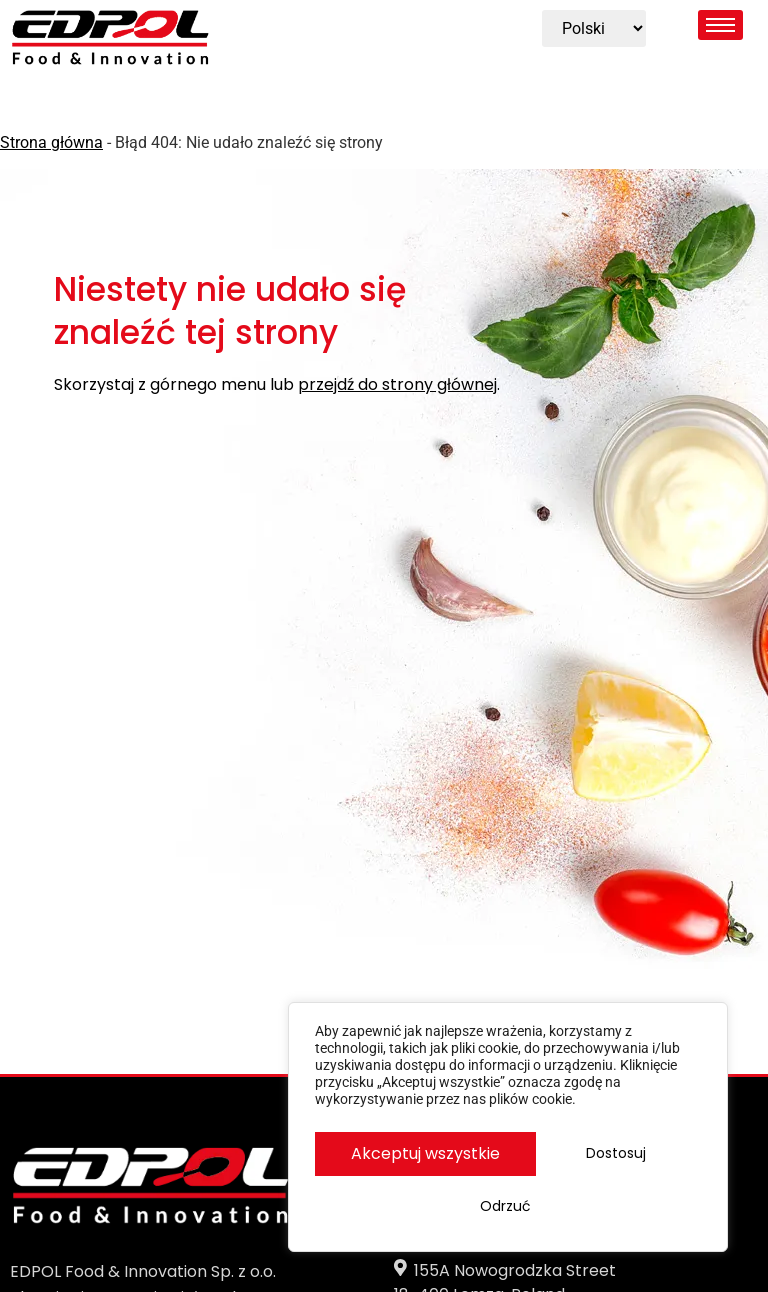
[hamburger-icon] (720, 25)
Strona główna (51, 142)
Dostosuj (410, 1162)
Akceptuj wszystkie (508, 1208)
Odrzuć (602, 1162)
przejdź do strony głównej (397, 385)
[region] (508, 1133)
